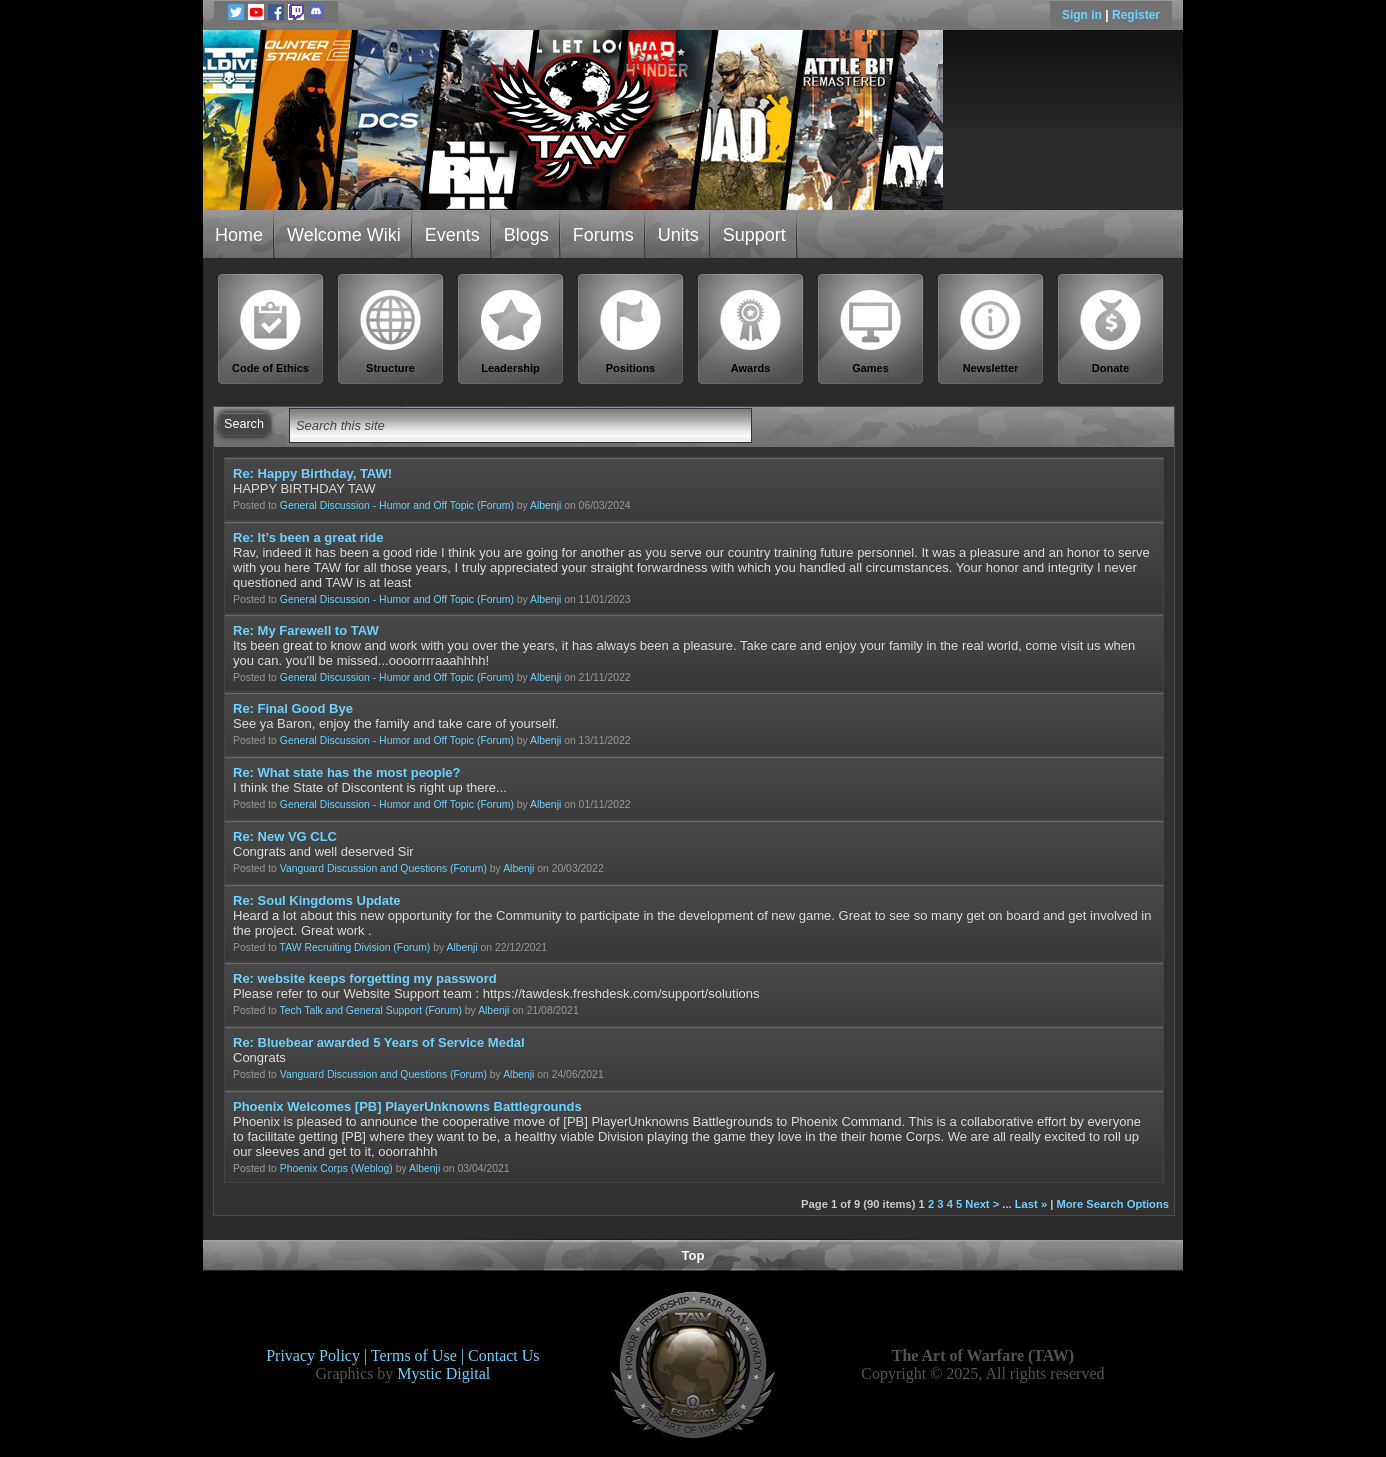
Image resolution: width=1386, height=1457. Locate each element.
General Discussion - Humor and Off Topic (377, 505)
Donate (1111, 331)
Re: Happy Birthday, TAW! (312, 473)
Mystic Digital (443, 1373)
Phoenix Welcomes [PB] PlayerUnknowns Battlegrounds (407, 1106)
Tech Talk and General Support (351, 1010)
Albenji (545, 505)
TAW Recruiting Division (335, 947)
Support (754, 235)
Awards (751, 331)
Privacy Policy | (318, 1355)
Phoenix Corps (314, 1168)
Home (239, 235)
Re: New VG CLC (285, 836)
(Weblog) (372, 1168)
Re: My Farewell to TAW (306, 630)
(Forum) (495, 505)
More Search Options (1112, 1204)
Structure (391, 331)
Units (678, 235)
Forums (603, 235)
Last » (1031, 1204)
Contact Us (504, 1355)
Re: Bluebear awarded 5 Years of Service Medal (379, 1042)
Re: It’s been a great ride (308, 537)
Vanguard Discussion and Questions (363, 868)
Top (693, 1255)
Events (452, 235)
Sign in (1083, 15)
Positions (631, 331)
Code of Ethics (271, 331)
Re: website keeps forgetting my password (365, 978)
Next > (982, 1204)
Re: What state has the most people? (347, 772)
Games (871, 331)
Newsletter (991, 331)
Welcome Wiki (344, 235)
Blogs (526, 235)
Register (1136, 15)
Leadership (511, 331)
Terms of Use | (419, 1355)
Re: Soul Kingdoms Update (317, 900)
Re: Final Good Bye (293, 708)
